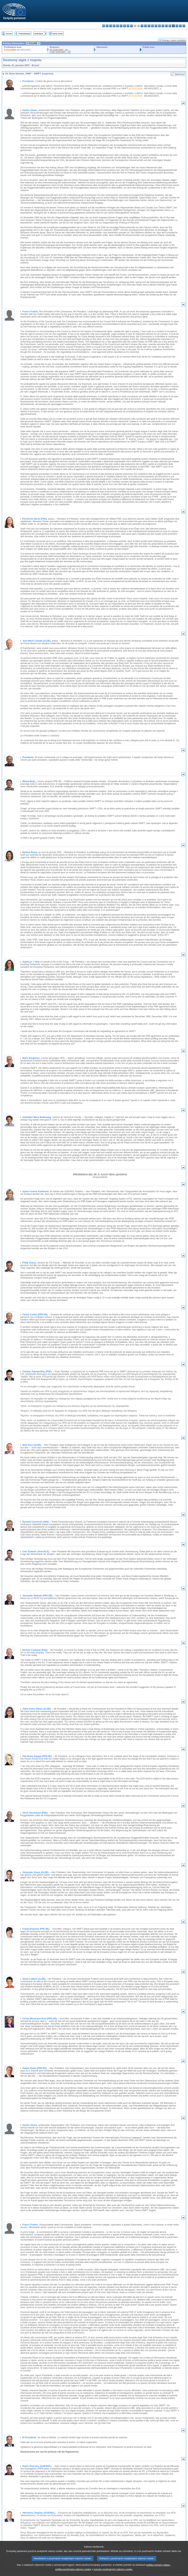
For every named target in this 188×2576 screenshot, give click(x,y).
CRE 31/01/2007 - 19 (60, 52)
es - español (107, 25)
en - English (128, 25)
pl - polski (163, 25)
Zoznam (9, 34)
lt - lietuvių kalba (149, 25)
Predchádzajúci (25, 34)
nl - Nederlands (159, 25)
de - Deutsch (117, 25)
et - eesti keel (121, 25)
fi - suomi (180, 25)
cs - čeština (110, 25)
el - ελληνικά (124, 25)
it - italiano (142, 25)
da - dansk (114, 25)
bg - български (103, 25)
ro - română (170, 25)
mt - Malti (156, 25)
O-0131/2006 (10, 50)
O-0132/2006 (135, 96)
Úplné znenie (58, 34)
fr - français (131, 25)
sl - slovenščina (177, 25)
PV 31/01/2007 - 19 (58, 50)
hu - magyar (152, 25)
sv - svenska (183, 25)
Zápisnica (179, 74)
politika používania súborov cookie (73, 2572)
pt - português (166, 25)
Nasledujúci (38, 34)
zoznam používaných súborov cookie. (113, 2572)
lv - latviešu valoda (145, 25)
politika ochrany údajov (158, 2568)
